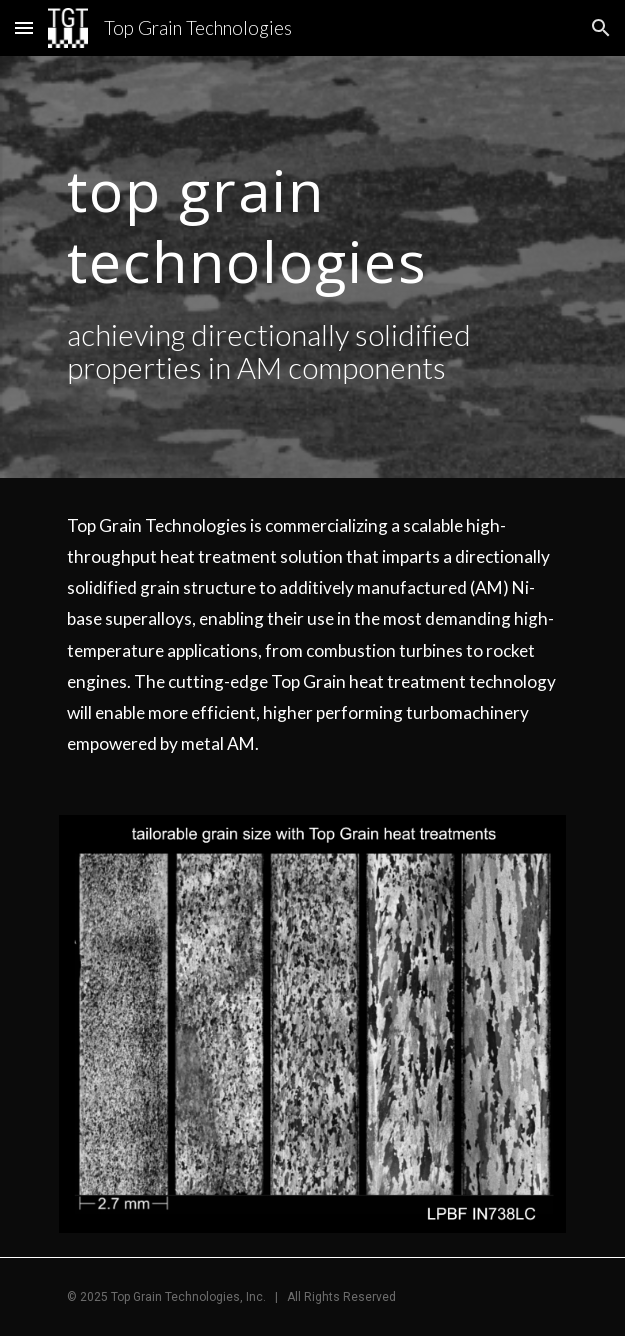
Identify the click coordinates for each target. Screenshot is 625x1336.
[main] (312, 220)
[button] (24, 27)
